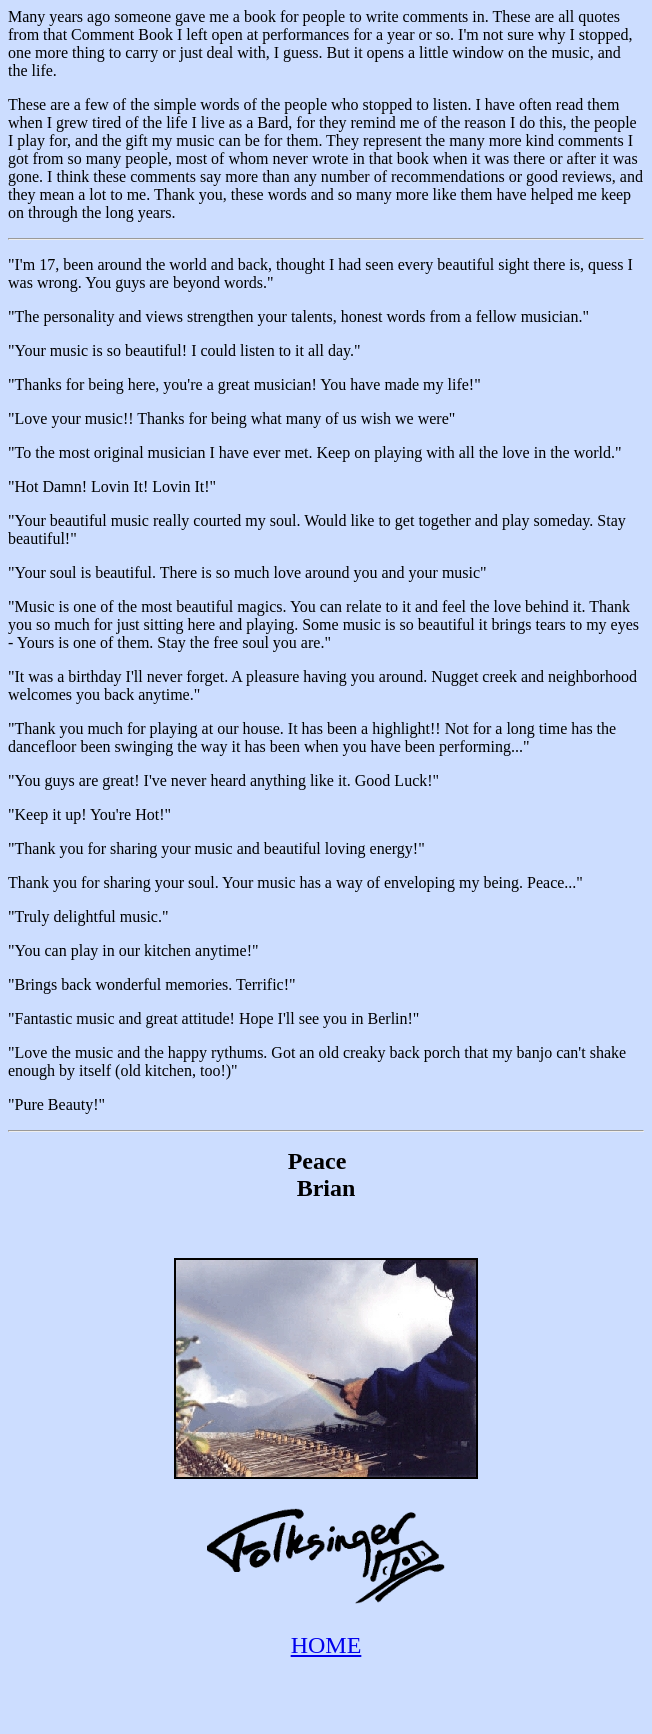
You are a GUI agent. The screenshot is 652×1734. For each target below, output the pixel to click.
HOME (326, 1645)
